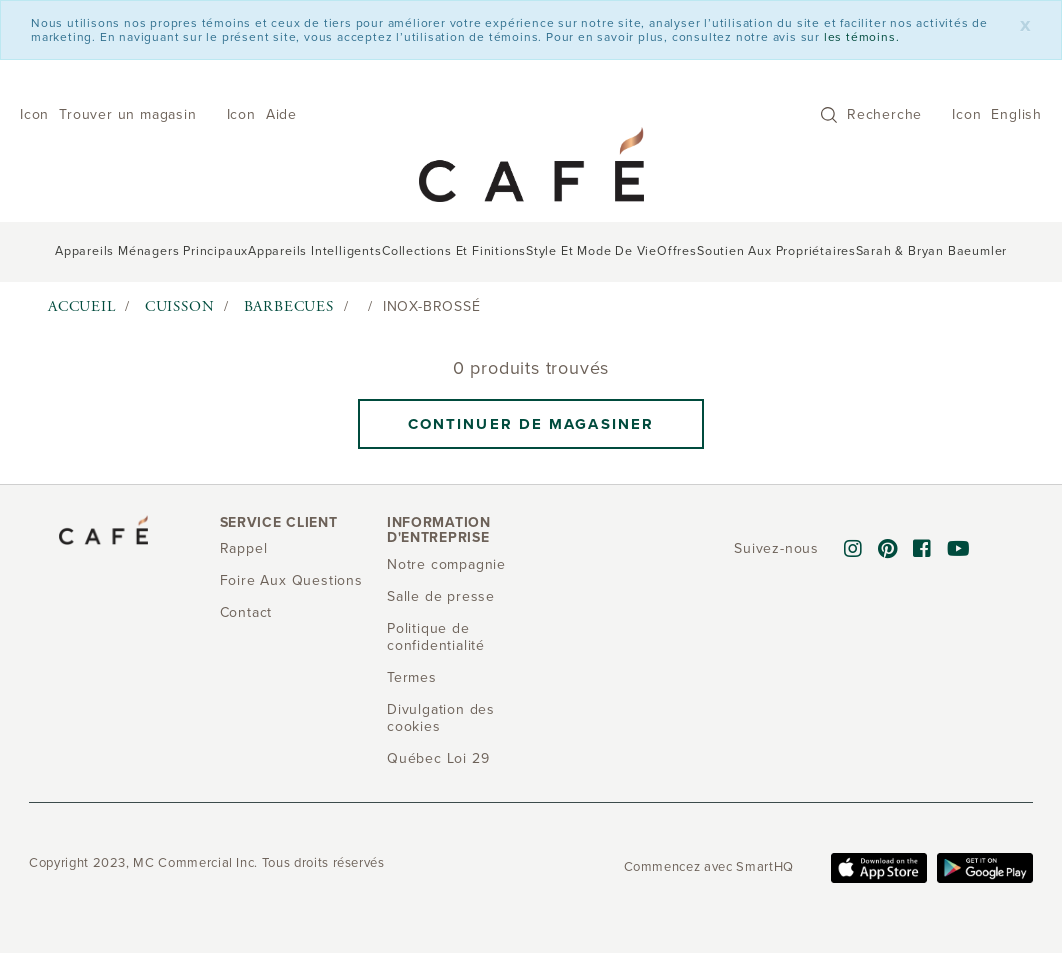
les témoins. (862, 37)
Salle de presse (441, 596)
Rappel (244, 548)
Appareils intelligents (315, 251)
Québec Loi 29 (438, 758)
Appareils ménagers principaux (151, 251)
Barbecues (289, 306)
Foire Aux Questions (291, 580)
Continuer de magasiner (531, 424)
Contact (246, 612)
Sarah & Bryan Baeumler (932, 251)
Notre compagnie (446, 564)
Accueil (82, 306)
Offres (677, 251)
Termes (412, 677)
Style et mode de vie (591, 251)
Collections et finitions (454, 251)
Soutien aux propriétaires (776, 251)
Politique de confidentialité (436, 637)
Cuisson (180, 306)
